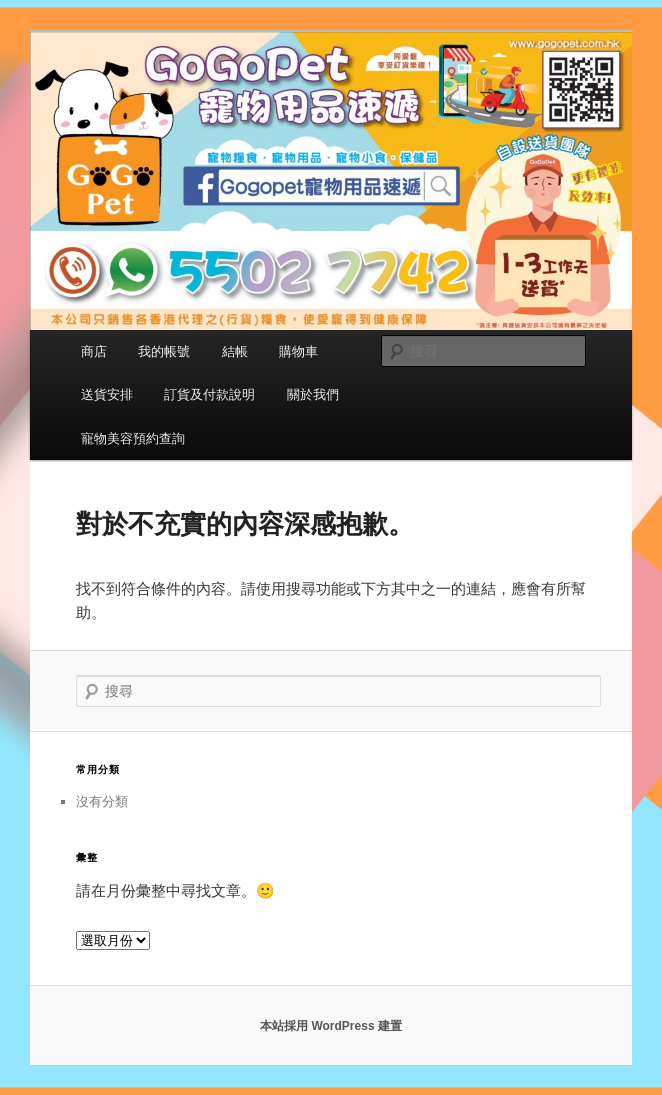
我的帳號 (164, 351)
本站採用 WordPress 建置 (331, 1026)
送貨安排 (107, 394)
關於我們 (313, 394)
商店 (94, 351)
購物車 (298, 351)
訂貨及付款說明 (209, 394)
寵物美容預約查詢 (133, 438)
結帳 (235, 351)
